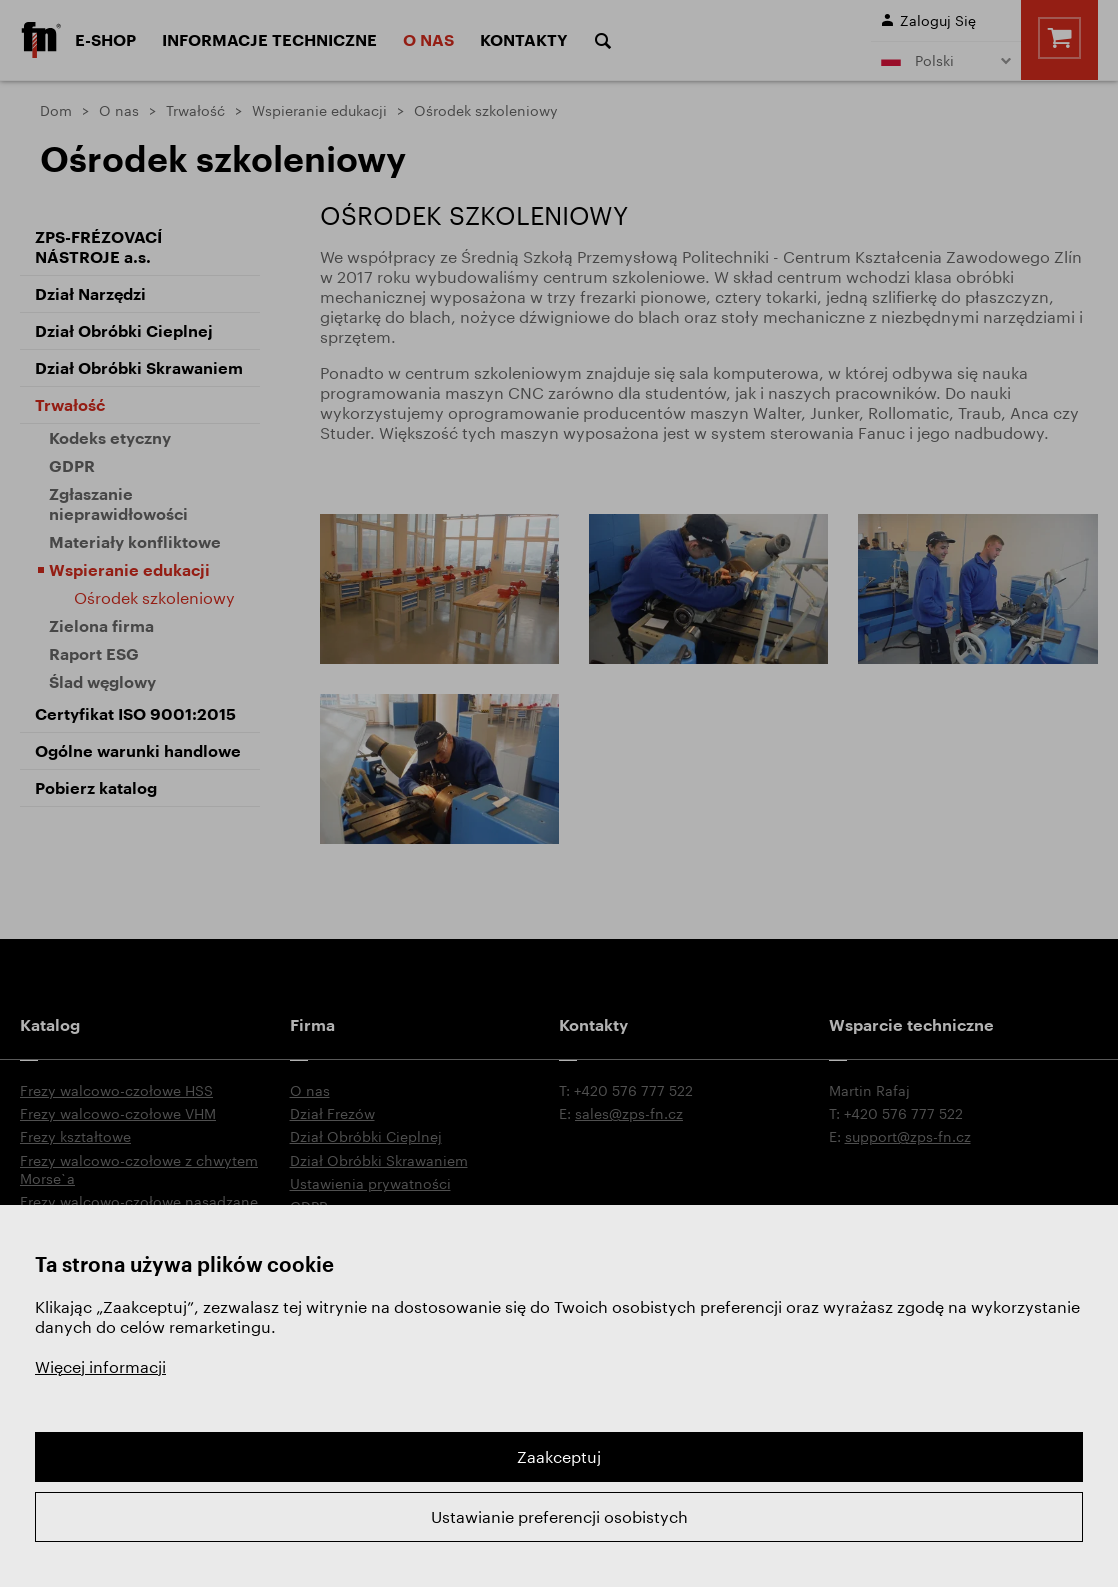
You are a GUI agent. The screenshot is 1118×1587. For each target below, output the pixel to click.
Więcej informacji (100, 1366)
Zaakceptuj (559, 1456)
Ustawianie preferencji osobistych (559, 1516)
